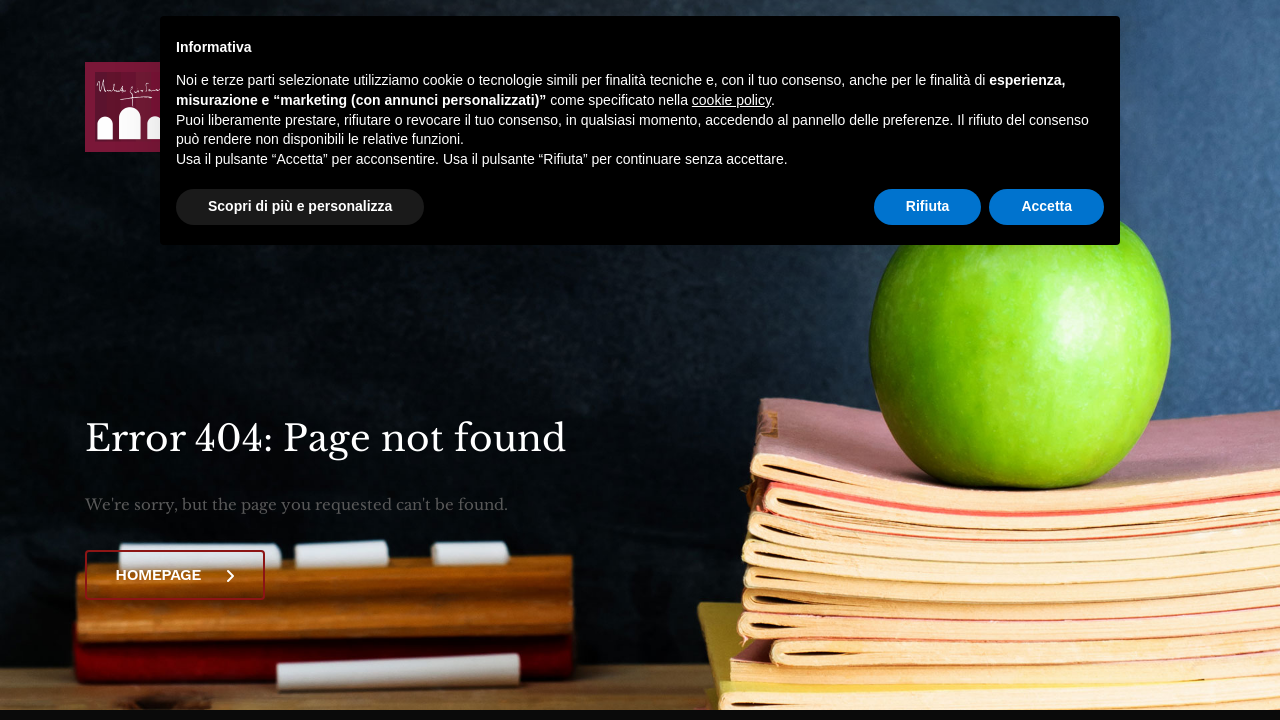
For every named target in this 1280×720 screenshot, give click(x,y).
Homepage (174, 574)
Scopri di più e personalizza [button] (300, 206)
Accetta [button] (1046, 206)
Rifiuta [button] (928, 206)
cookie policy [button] (731, 100)
